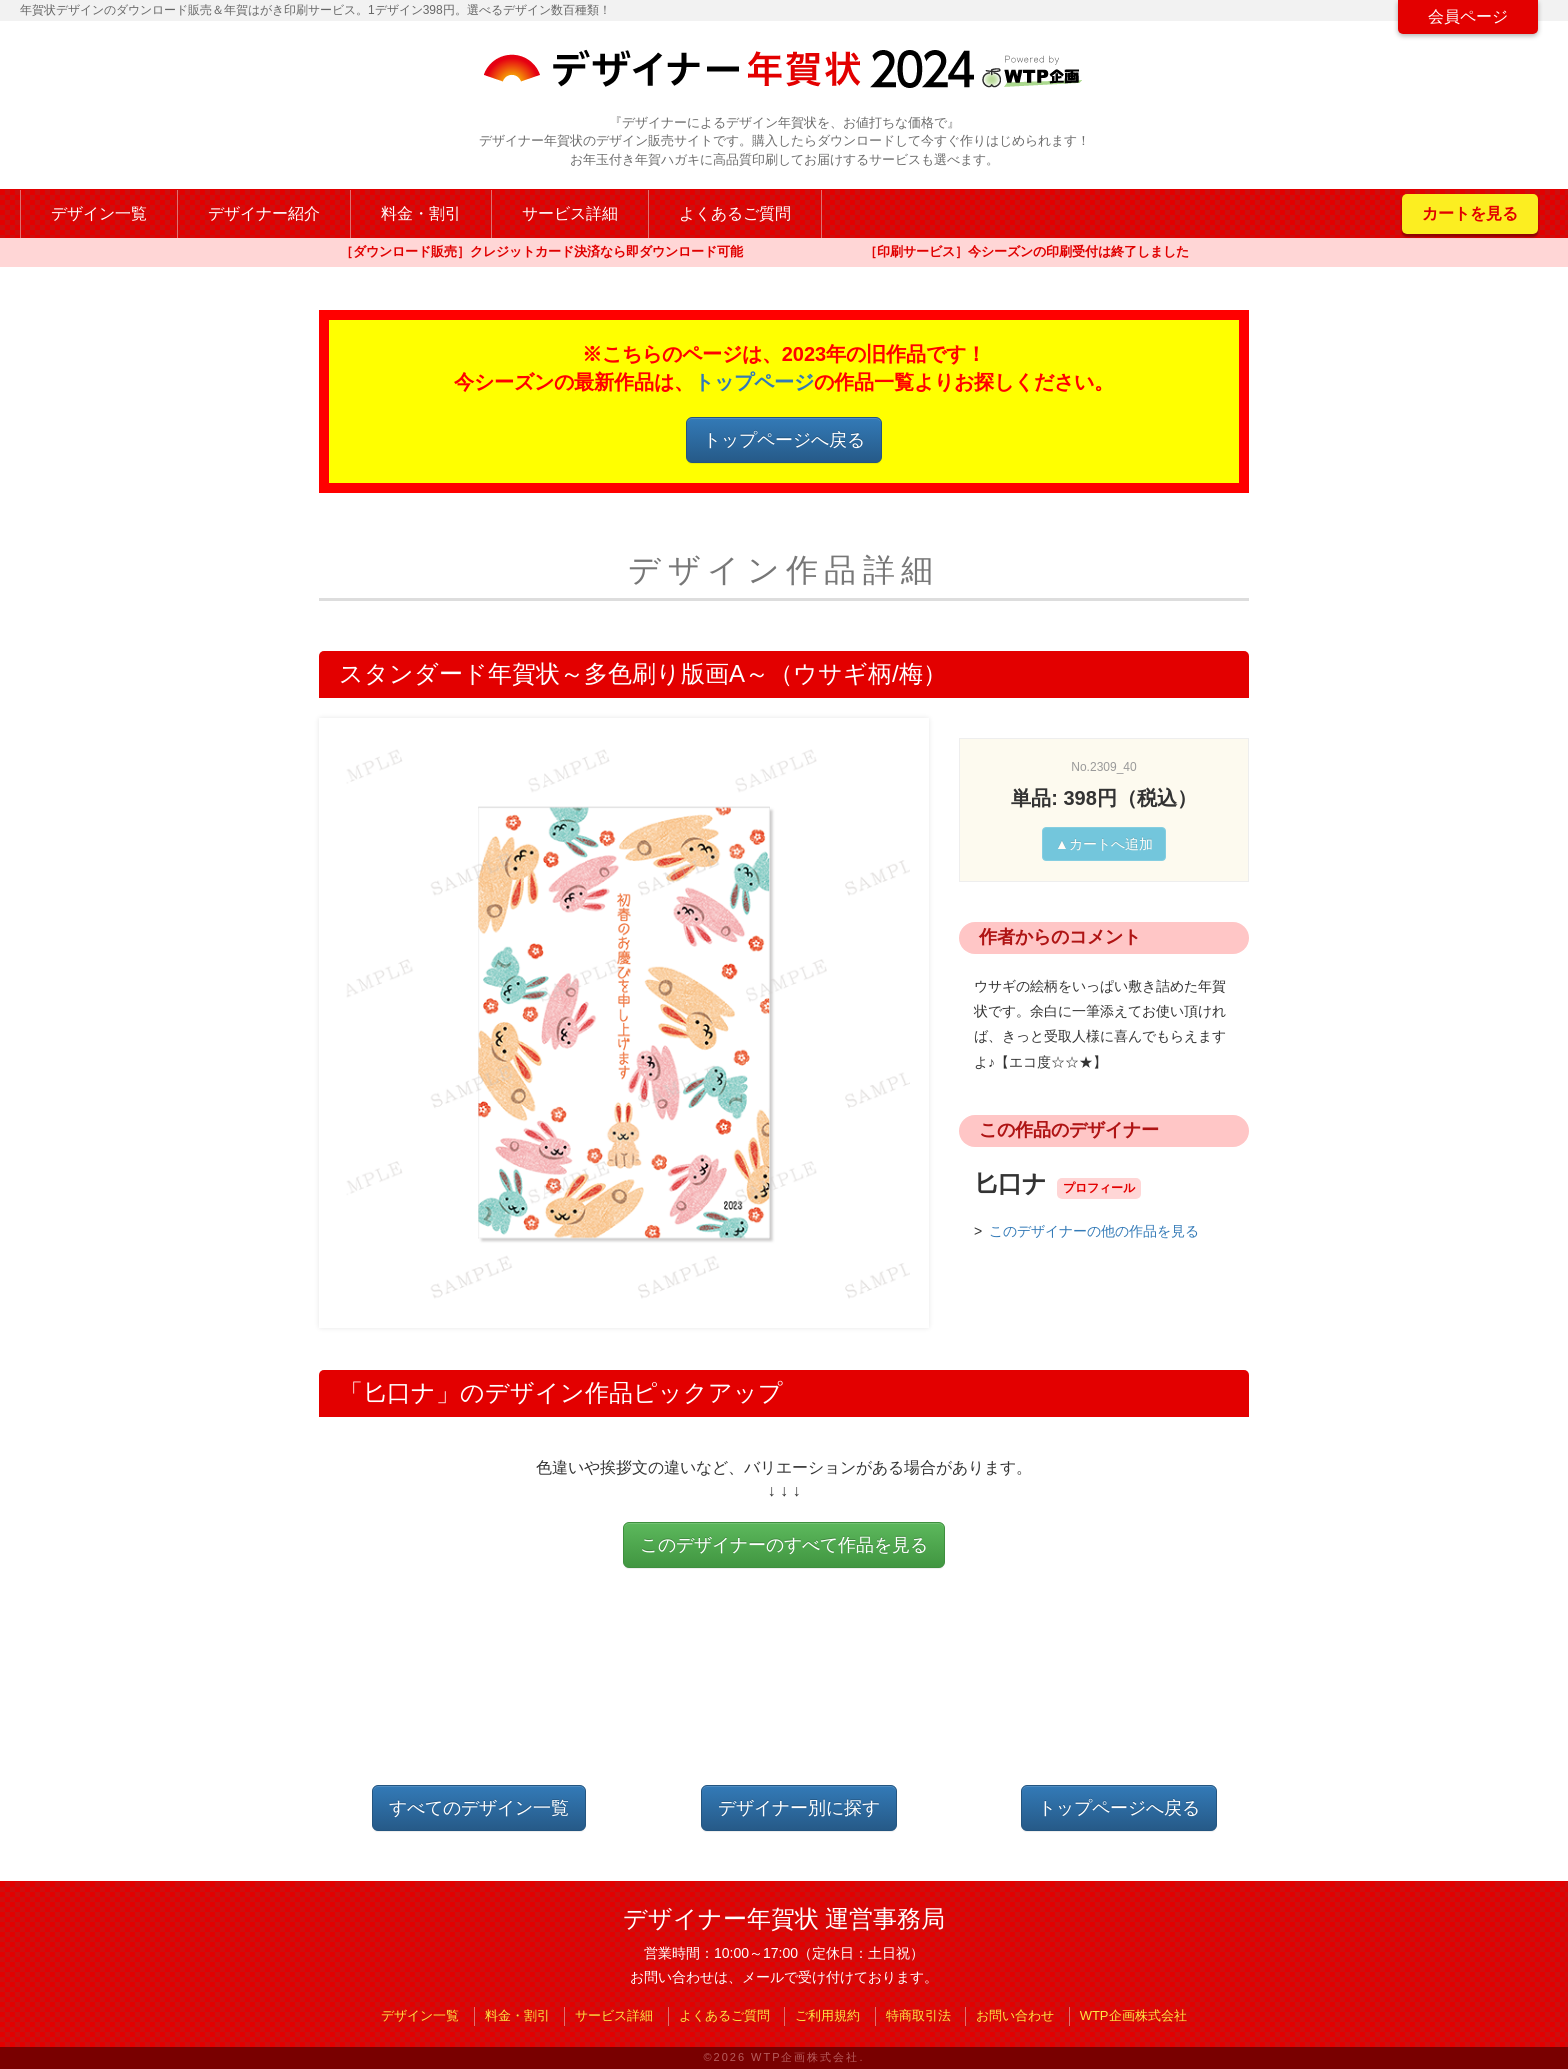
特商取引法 (918, 2015)
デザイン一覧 (99, 213)
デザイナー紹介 (264, 213)
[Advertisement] (784, 1693)
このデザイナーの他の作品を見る (1094, 1231)
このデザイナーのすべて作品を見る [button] (784, 1545)
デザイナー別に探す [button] (799, 1808)
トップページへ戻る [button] (784, 440)
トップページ (754, 382)
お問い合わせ (1015, 2015)
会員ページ (1468, 16)
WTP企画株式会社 (1133, 2015)
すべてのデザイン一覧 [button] (479, 1808)
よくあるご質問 (735, 213)
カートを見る (1470, 213)
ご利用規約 (827, 2015)
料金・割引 (421, 213)
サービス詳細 (570, 213)
